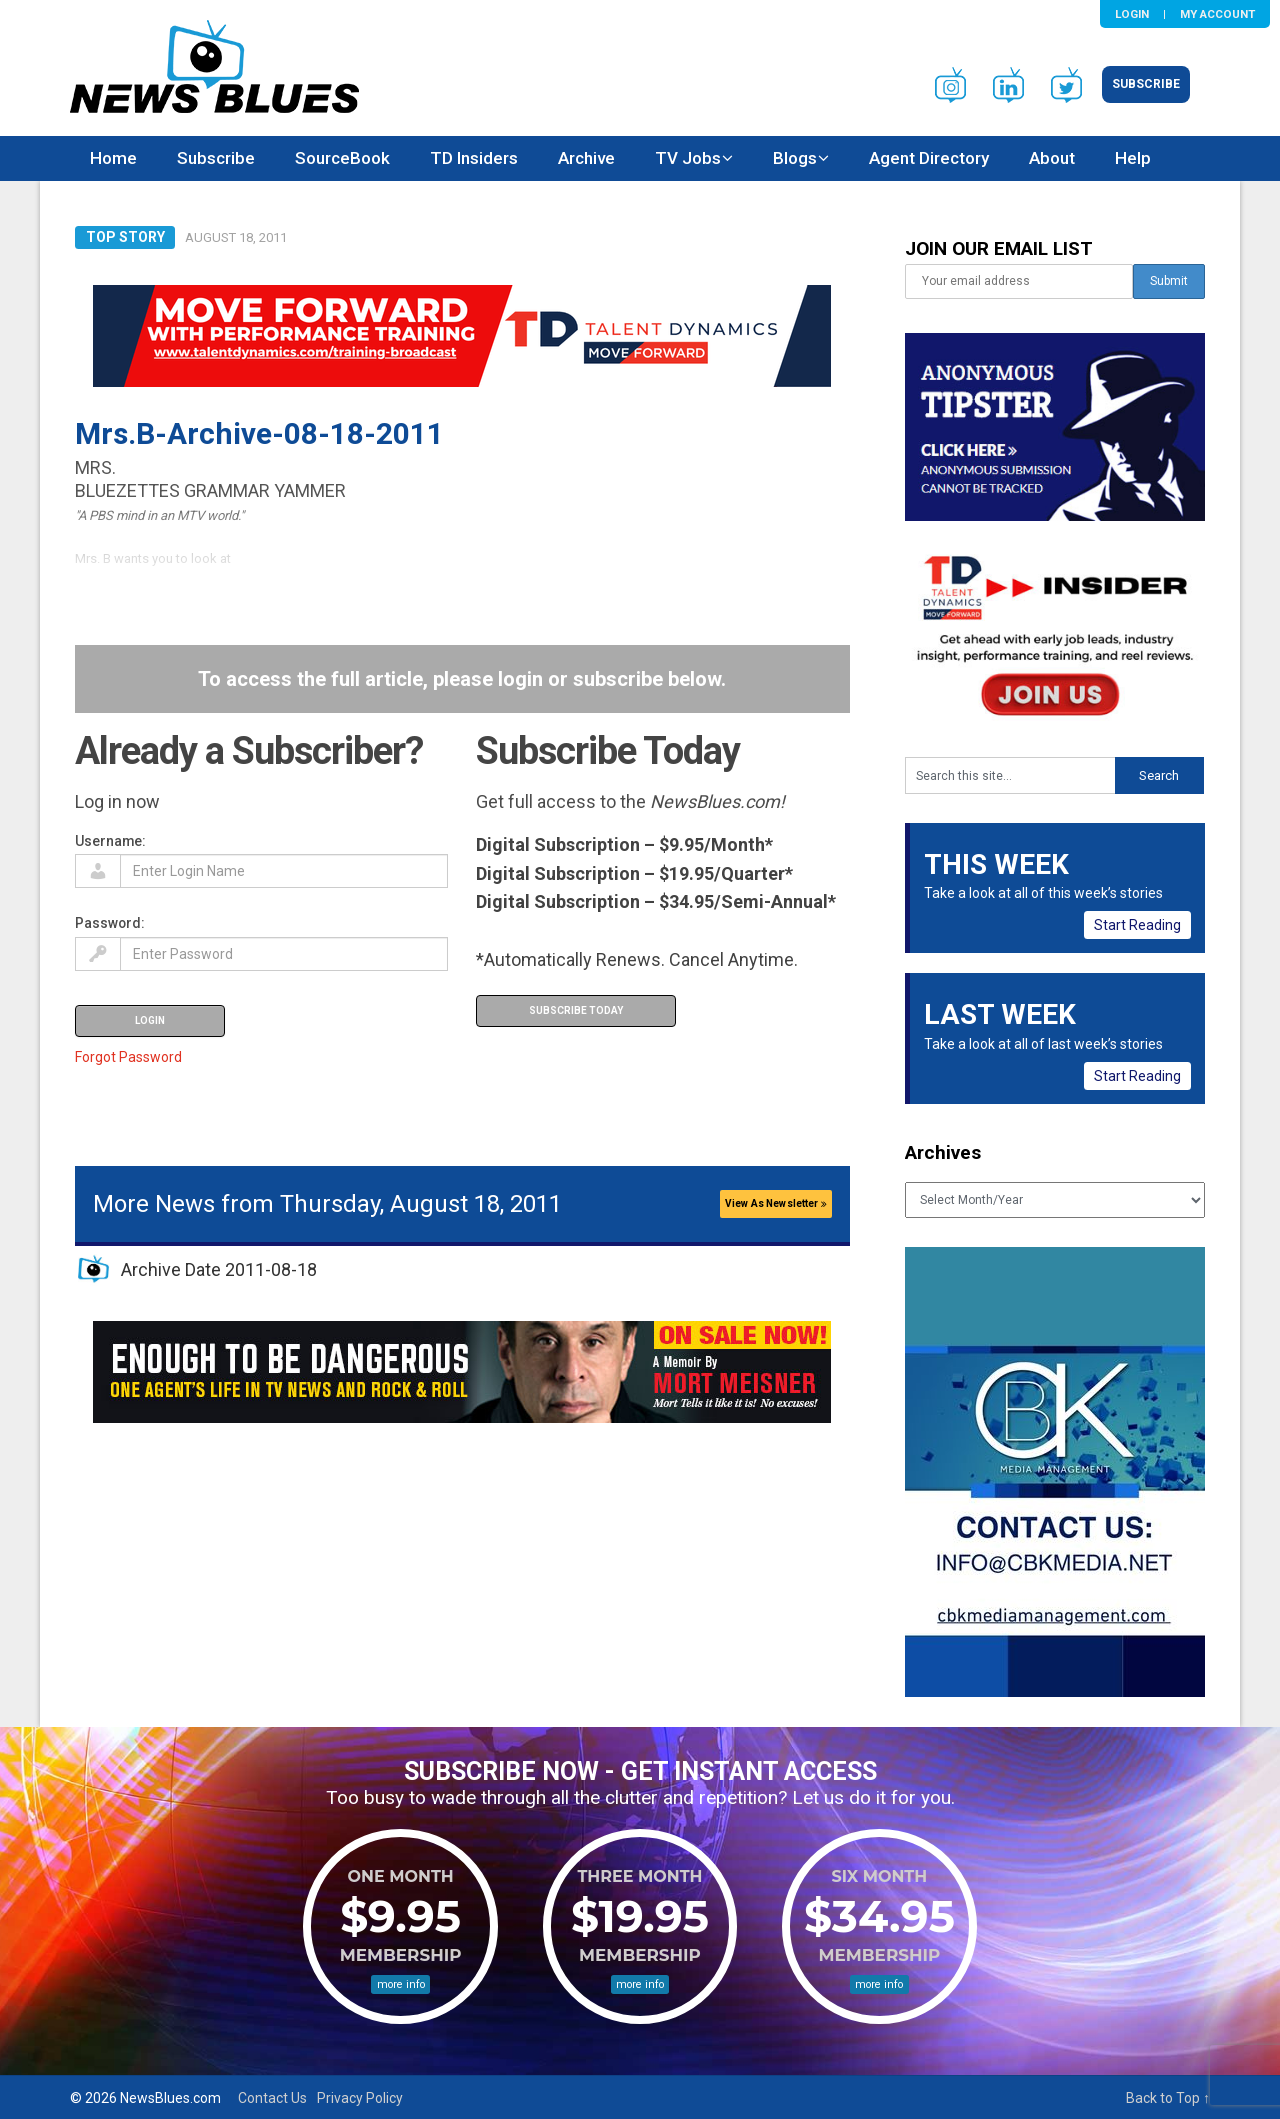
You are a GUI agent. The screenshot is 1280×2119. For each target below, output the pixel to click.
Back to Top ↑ (1168, 2098)
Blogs (795, 158)
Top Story (125, 237)
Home (113, 158)
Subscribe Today (576, 1010)
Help (1133, 158)
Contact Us (272, 2098)
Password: (110, 923)
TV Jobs (688, 158)
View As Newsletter (776, 1203)
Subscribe (1146, 84)
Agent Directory (929, 158)
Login (1132, 14)
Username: (110, 841)
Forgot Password (128, 1057)
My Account (1217, 14)
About (1052, 158)
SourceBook (342, 158)
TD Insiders (474, 158)
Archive (586, 158)
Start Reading (1137, 925)
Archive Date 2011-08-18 (219, 1269)
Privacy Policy (360, 2098)
